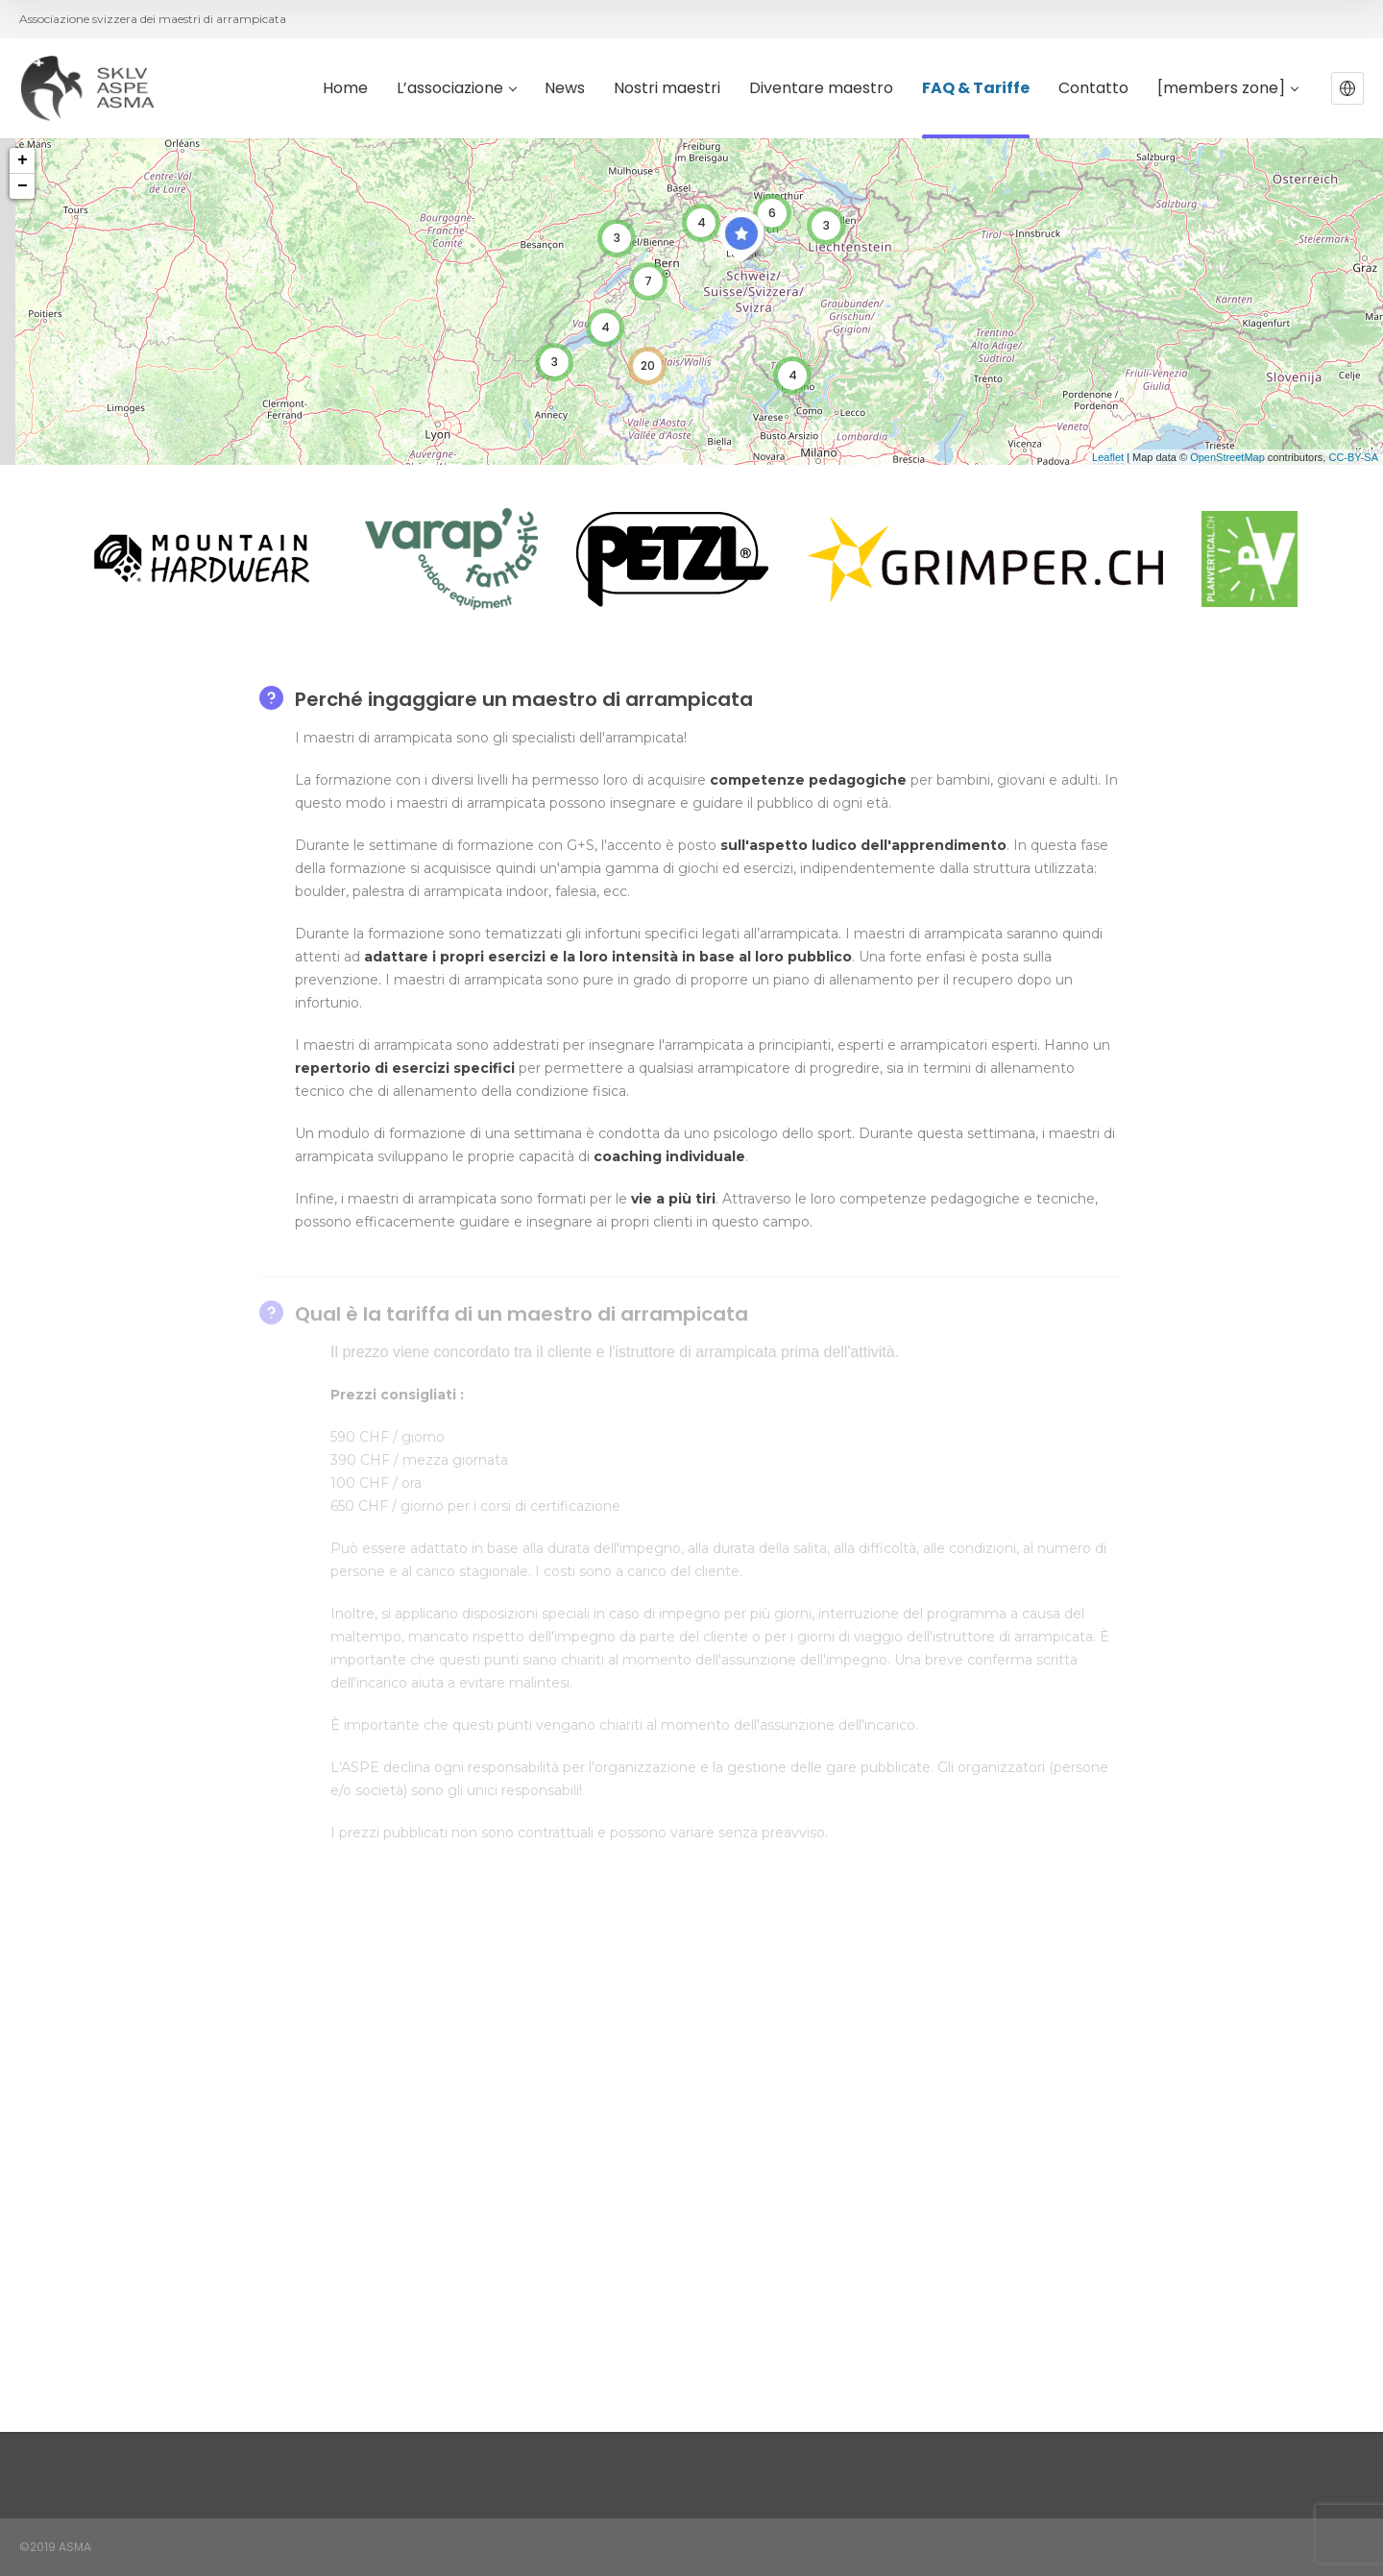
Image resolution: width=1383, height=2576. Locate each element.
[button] (1347, 88)
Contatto (1093, 89)
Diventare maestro (821, 89)
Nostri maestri (667, 89)
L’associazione (456, 89)
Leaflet (1108, 457)
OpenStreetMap (1227, 457)
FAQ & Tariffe (976, 89)
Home (345, 89)
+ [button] (22, 160)
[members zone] (1227, 89)
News (565, 89)
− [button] (22, 186)
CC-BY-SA (1353, 457)
